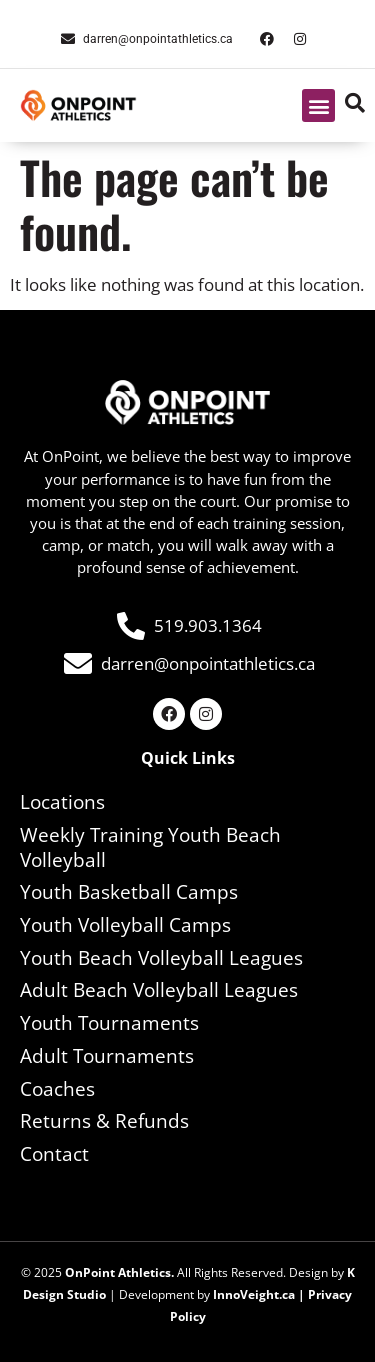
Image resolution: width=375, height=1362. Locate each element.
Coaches (57, 1089)
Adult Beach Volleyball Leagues (159, 990)
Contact (54, 1154)
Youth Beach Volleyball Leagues (161, 958)
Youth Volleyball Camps (125, 925)
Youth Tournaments (109, 1023)
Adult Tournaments (107, 1056)
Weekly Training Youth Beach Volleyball (150, 847)
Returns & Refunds (104, 1121)
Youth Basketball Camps (129, 892)
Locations (62, 802)
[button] (318, 105)
